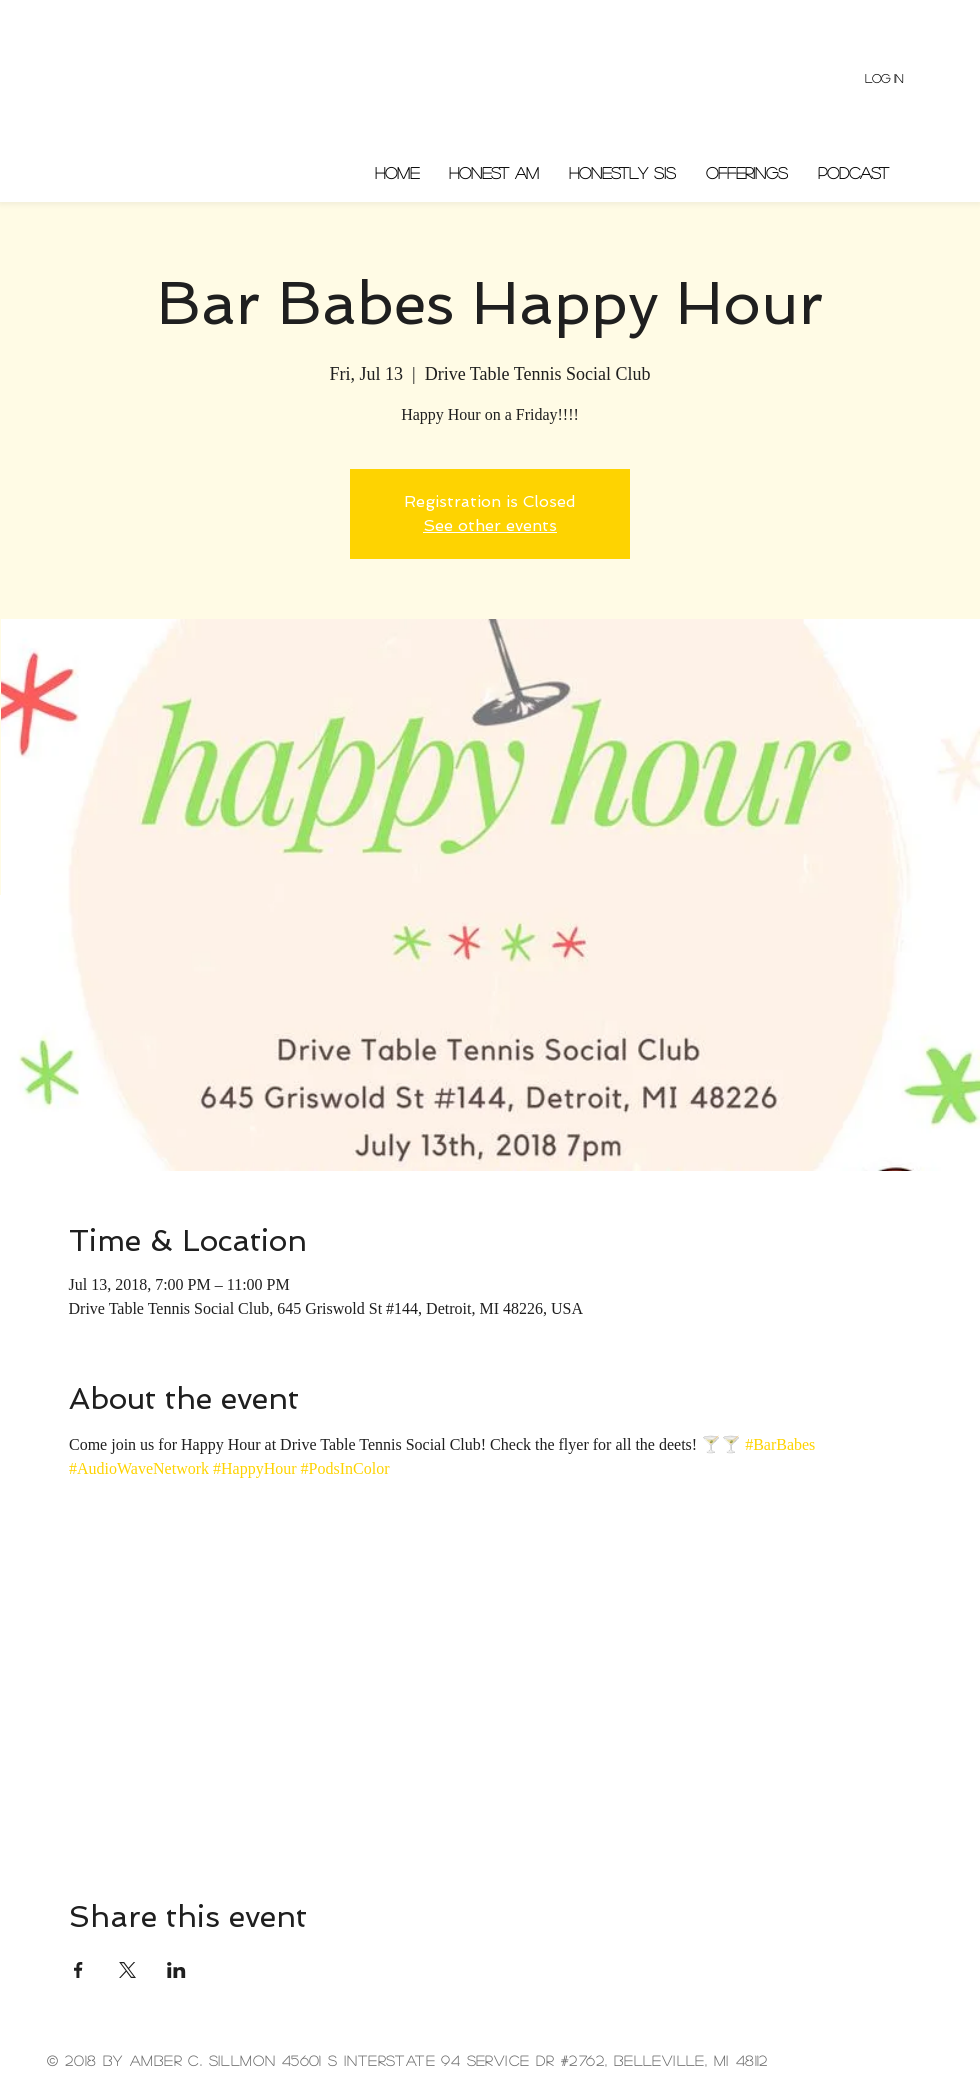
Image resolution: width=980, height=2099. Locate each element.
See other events (490, 525)
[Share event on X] (127, 1970)
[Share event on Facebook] (78, 1970)
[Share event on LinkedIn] (176, 1970)
